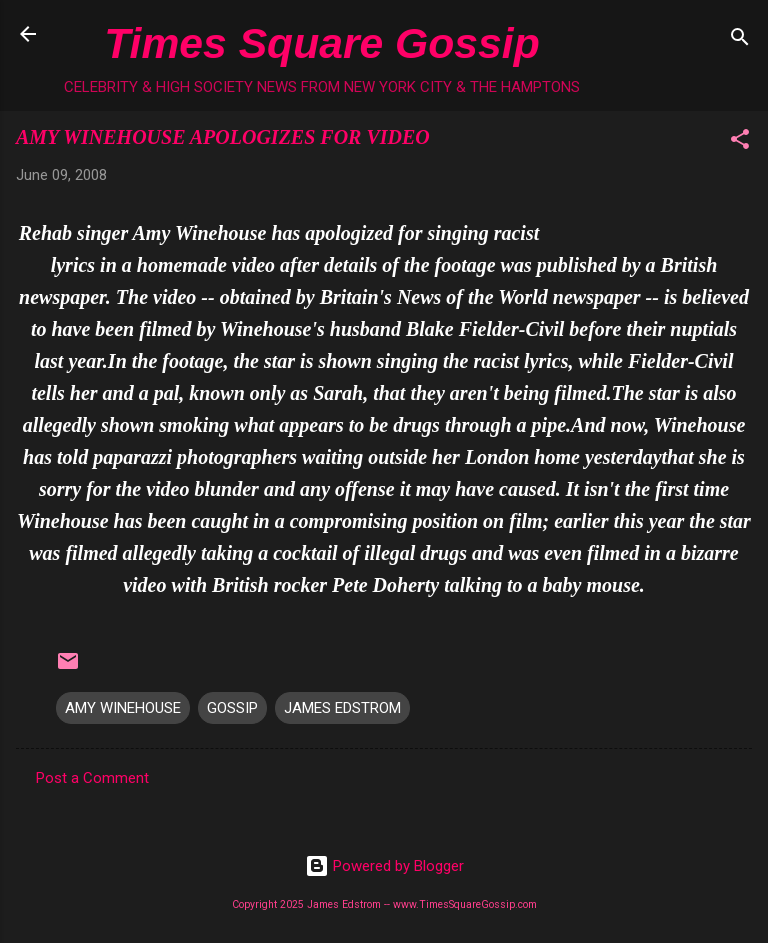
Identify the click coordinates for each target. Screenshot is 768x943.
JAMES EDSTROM (342, 708)
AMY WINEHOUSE (123, 708)
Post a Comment (92, 778)
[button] (740, 142)
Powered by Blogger (384, 866)
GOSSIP (232, 708)
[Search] (740, 40)
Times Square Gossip (321, 43)
